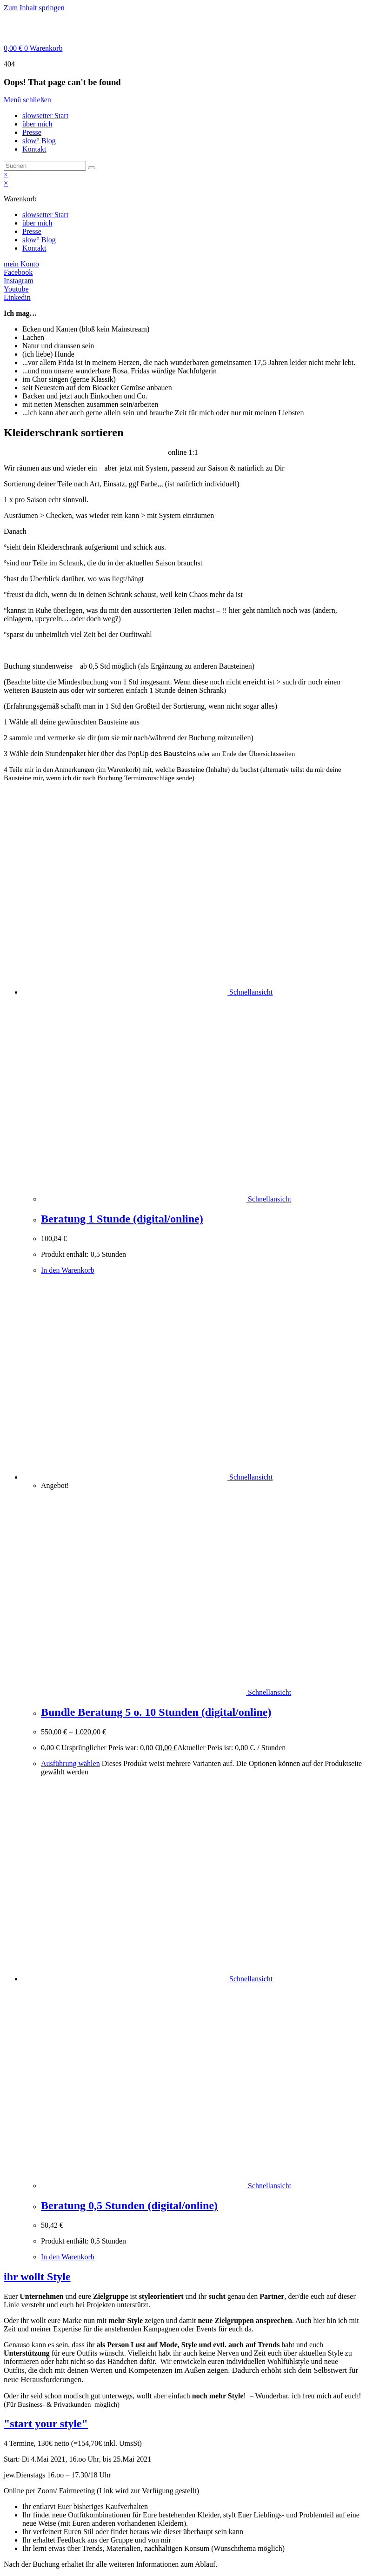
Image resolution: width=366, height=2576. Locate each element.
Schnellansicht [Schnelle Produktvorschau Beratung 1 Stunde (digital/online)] (250, 992)
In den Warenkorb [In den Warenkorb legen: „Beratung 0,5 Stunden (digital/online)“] (67, 2257)
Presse (31, 132)
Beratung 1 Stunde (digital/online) (122, 1219)
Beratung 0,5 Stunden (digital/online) (129, 2205)
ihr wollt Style (37, 2277)
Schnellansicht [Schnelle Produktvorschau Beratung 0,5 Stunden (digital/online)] (250, 1979)
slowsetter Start (45, 116)
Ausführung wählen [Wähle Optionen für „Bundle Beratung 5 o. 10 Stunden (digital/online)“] (70, 1763)
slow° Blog (39, 141)
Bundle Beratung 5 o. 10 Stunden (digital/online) (156, 1712)
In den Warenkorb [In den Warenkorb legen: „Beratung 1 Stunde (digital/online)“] (67, 1270)
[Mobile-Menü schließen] (27, 100)
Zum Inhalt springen (34, 8)
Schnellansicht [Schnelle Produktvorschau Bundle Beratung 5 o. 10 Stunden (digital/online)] (250, 1477)
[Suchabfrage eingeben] (45, 166)
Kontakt (34, 149)
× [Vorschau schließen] (6, 175)
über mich (37, 124)
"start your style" (46, 2423)
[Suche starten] (91, 167)
